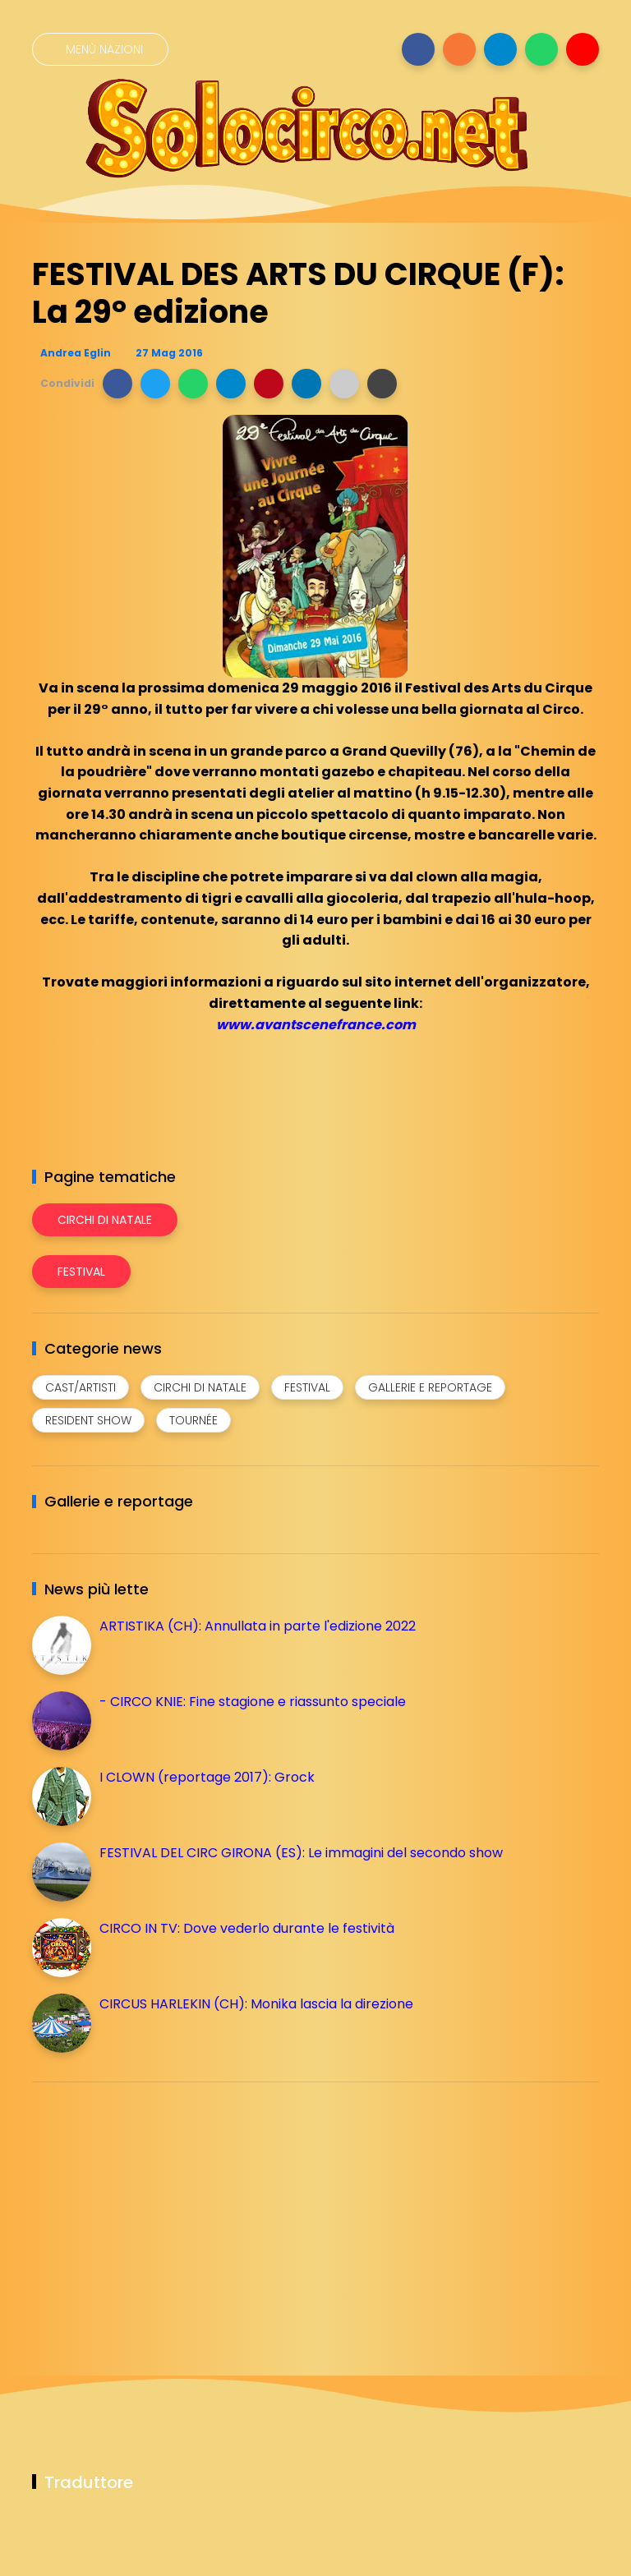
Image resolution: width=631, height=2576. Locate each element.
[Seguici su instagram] (459, 49)
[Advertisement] (155, 2209)
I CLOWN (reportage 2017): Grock (207, 1777)
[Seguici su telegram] (500, 49)
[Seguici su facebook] (418, 49)
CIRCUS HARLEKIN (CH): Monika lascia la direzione (256, 2003)
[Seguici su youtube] (582, 49)
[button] (117, 383)
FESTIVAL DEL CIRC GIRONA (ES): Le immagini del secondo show (301, 1852)
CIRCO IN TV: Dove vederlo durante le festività (246, 1928)
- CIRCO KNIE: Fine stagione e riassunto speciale (252, 1701)
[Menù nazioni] (100, 49)
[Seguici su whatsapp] (541, 49)
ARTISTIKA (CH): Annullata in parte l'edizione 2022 (257, 1626)
